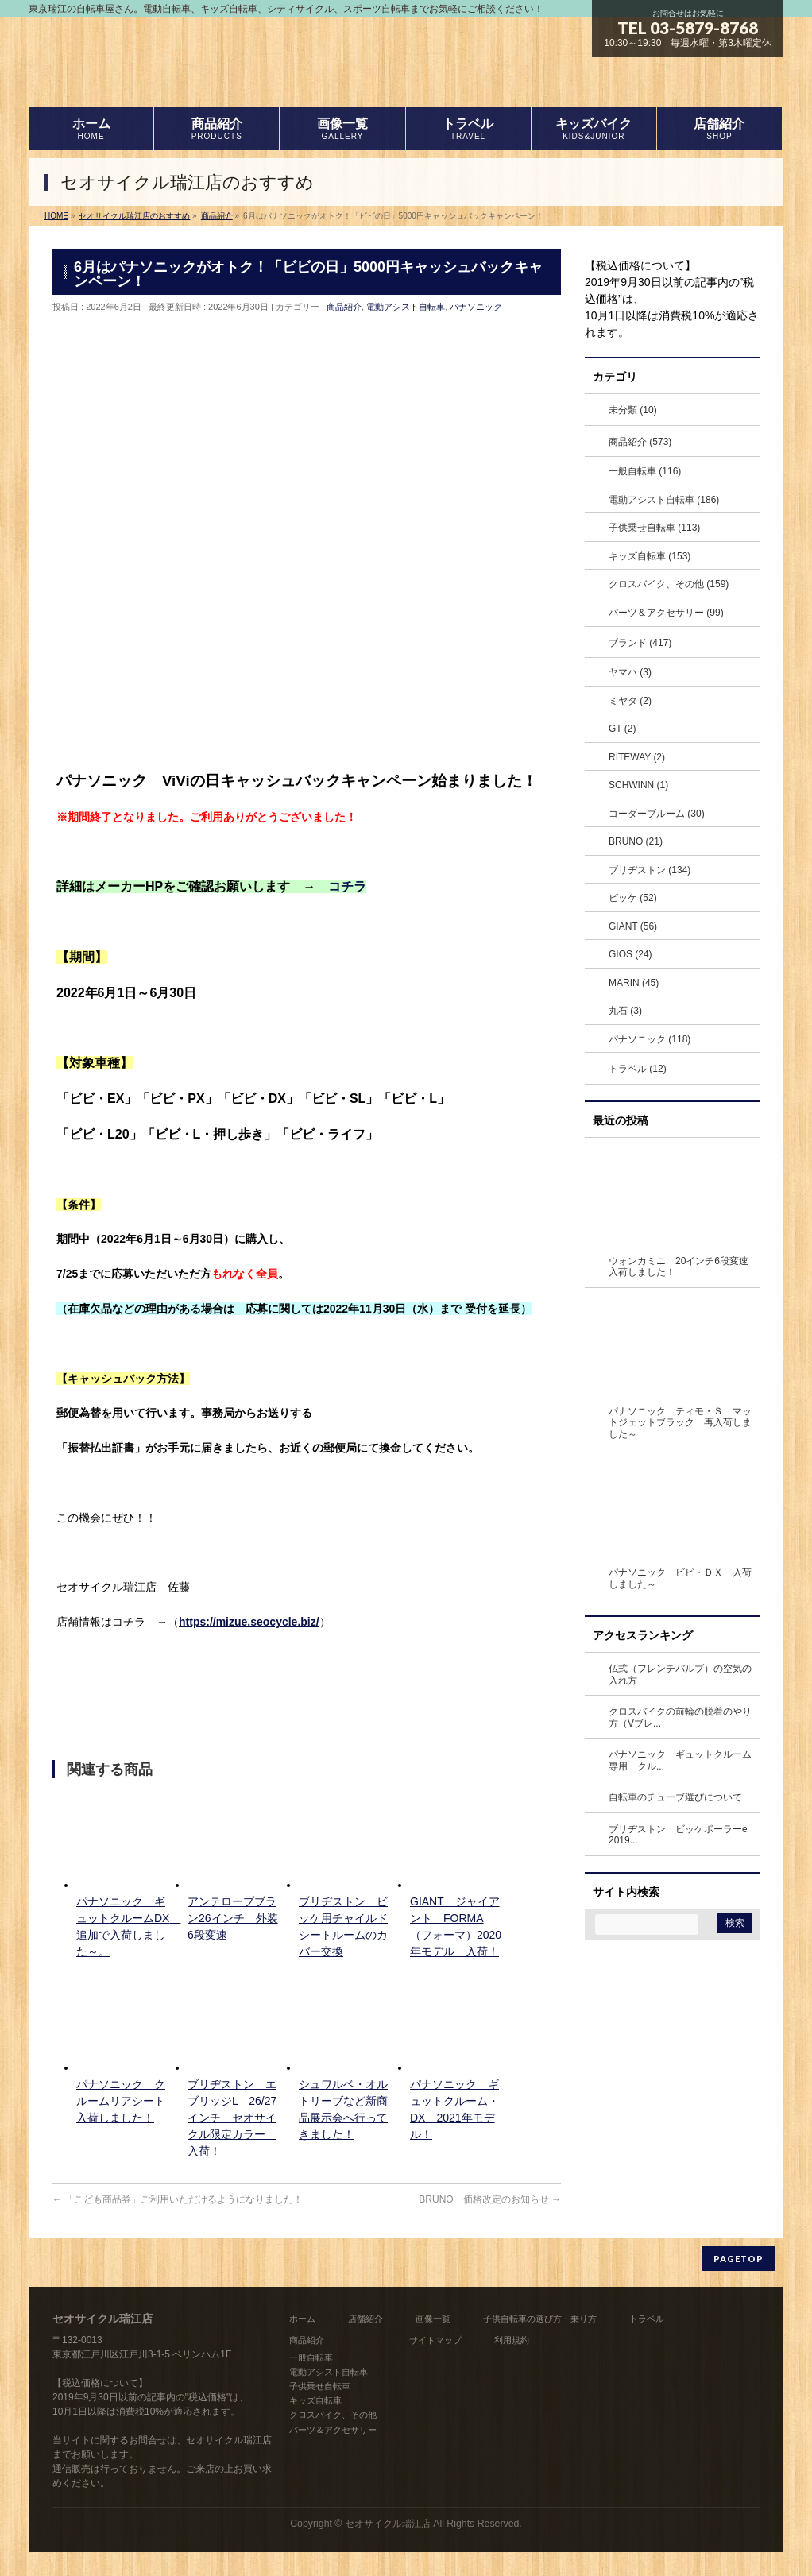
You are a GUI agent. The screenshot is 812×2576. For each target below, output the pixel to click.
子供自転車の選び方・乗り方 (540, 2318)
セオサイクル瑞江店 (388, 2523)
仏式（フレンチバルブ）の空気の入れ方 (680, 1674)
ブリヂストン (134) (649, 870)
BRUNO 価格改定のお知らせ (490, 2199)
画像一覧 (433, 2318)
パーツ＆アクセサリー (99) (666, 612)
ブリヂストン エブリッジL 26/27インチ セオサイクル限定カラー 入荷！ (232, 2117)
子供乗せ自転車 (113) (654, 527)
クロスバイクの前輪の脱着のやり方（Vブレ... (680, 1717)
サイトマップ (435, 2340)
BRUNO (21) (636, 841)
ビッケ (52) (633, 897)
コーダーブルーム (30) (657, 813)
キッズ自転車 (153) (649, 556)
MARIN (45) (634, 982)
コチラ (347, 886)
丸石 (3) (625, 1010)
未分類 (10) (633, 410)
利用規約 (511, 2340)
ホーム (302, 2318)
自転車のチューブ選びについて (675, 1797)
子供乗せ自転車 (319, 2386)
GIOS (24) (630, 954)
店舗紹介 (365, 2318)
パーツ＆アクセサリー (333, 2430)
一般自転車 (311, 2357)
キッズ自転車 (315, 2400)
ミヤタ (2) (630, 700)
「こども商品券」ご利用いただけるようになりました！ (177, 2199)
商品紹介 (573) (640, 441)
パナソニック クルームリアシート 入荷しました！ (126, 2101)
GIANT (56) (633, 926)
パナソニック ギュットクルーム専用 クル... (680, 1760)
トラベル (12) (638, 1068)
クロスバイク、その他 (333, 2414)
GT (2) (622, 728)
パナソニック (476, 306)
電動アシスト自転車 (405, 306)
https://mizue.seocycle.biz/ (249, 1621)
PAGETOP (738, 2258)
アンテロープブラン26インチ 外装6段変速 (233, 1918)
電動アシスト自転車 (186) (664, 499)
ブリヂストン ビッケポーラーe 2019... (683, 1835)
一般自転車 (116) (645, 471)
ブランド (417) (640, 642)
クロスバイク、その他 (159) (669, 584)
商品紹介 (344, 306)
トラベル (646, 2318)
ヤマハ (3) (630, 672)
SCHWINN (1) (638, 785)
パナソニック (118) (649, 1039)
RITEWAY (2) (637, 757)
